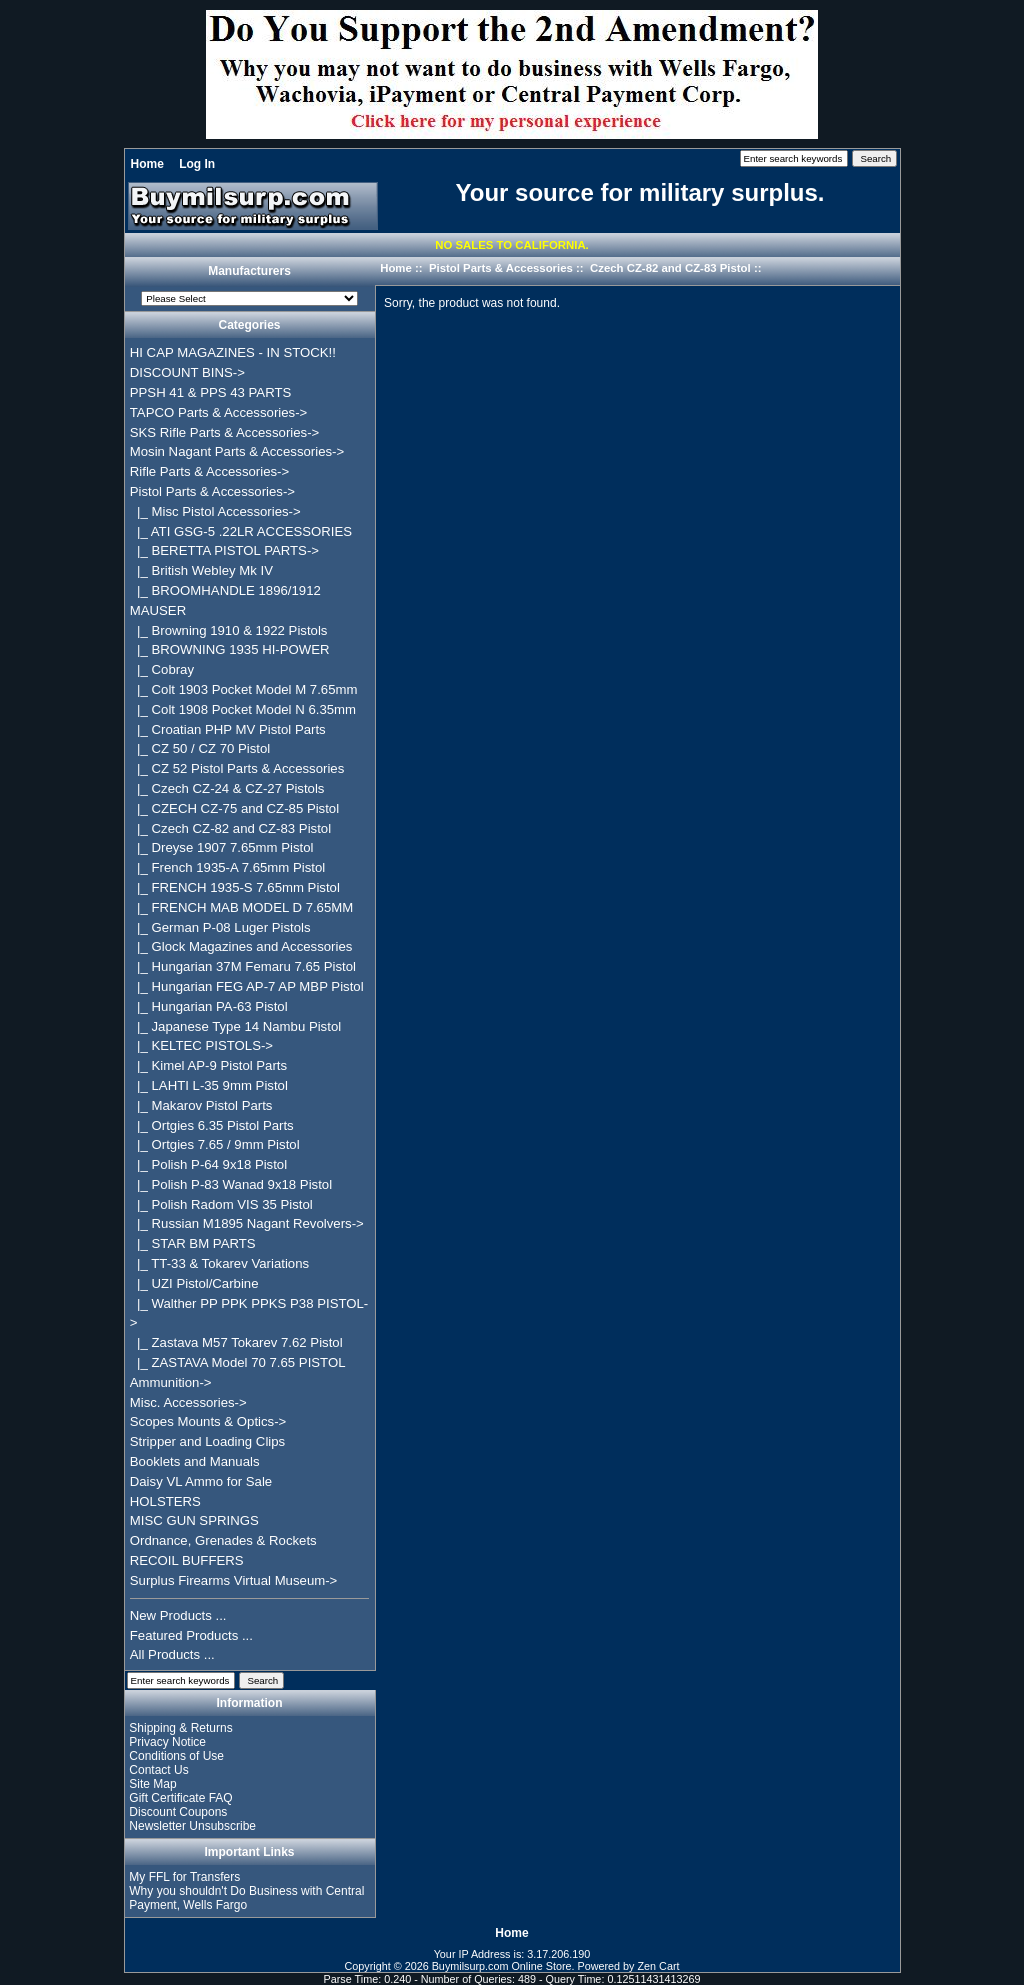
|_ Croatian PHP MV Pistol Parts (228, 729)
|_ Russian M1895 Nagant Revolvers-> (247, 1223)
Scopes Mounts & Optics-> (208, 1421)
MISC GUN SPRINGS (194, 1520)
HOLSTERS (165, 1501)
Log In (197, 164)
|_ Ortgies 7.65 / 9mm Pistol (215, 1144)
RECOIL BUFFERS (187, 1560)
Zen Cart (659, 1966)
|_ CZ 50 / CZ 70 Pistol (200, 748)
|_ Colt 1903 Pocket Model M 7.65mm (244, 689)
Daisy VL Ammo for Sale (201, 1481)
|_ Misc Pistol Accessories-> (215, 511)
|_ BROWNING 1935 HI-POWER (230, 649)
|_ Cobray (162, 669)
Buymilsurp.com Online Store (502, 1966)
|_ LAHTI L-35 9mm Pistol (209, 1085)
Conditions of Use (176, 1756)
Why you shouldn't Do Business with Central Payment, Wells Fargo (246, 1898)
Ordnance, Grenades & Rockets (223, 1540)
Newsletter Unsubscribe (192, 1826)
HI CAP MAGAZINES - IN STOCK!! (233, 352)
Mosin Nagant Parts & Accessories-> (237, 451)
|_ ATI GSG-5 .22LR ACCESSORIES (241, 531)
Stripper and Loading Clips (207, 1441)
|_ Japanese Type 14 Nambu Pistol (235, 1026)
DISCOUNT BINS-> (187, 372)
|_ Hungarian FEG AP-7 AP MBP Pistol (247, 986)
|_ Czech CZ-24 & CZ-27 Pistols (227, 788)
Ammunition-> (171, 1382)
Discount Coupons (178, 1812)
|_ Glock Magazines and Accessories (241, 946)
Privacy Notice (167, 1742)
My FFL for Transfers (184, 1877)
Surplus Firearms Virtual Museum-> (234, 1580)
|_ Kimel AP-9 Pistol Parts (208, 1065)
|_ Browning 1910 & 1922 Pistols (229, 630)
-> (212, 491)
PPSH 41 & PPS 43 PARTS (211, 392)
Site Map (152, 1784)
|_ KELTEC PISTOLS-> (201, 1045)
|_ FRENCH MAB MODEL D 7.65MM (242, 907)
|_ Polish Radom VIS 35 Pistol (221, 1204)
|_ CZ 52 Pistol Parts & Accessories (237, 768)
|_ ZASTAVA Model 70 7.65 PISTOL (238, 1362)
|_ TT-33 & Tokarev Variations (219, 1263)
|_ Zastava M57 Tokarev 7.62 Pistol (236, 1342)
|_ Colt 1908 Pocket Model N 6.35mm (243, 709)
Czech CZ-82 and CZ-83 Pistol (670, 268)
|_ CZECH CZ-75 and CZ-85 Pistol (234, 808)
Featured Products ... (191, 1635)
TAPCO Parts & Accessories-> (218, 412)
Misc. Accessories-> (188, 1402)
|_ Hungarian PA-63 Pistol (209, 1006)
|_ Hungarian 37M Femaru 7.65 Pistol (243, 966)
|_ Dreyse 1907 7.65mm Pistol (222, 847)
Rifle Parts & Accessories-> (209, 471)
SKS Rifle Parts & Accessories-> (224, 432)
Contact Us (158, 1770)
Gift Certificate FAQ (180, 1798)
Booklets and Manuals (195, 1461)
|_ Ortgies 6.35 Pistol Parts (212, 1125)
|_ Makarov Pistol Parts (201, 1105)
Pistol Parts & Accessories (501, 268)
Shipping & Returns (180, 1728)
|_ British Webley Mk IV (201, 570)
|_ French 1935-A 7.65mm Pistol (227, 867)
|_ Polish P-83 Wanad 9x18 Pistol (231, 1184)
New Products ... (178, 1615)
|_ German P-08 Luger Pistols (220, 927)
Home (147, 164)
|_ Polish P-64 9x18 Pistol (208, 1164)
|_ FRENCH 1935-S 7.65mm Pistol (235, 887)
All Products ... (172, 1654)
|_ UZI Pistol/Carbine (194, 1283)
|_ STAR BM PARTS (193, 1243)
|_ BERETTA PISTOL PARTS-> (224, 550)
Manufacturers (249, 272)
